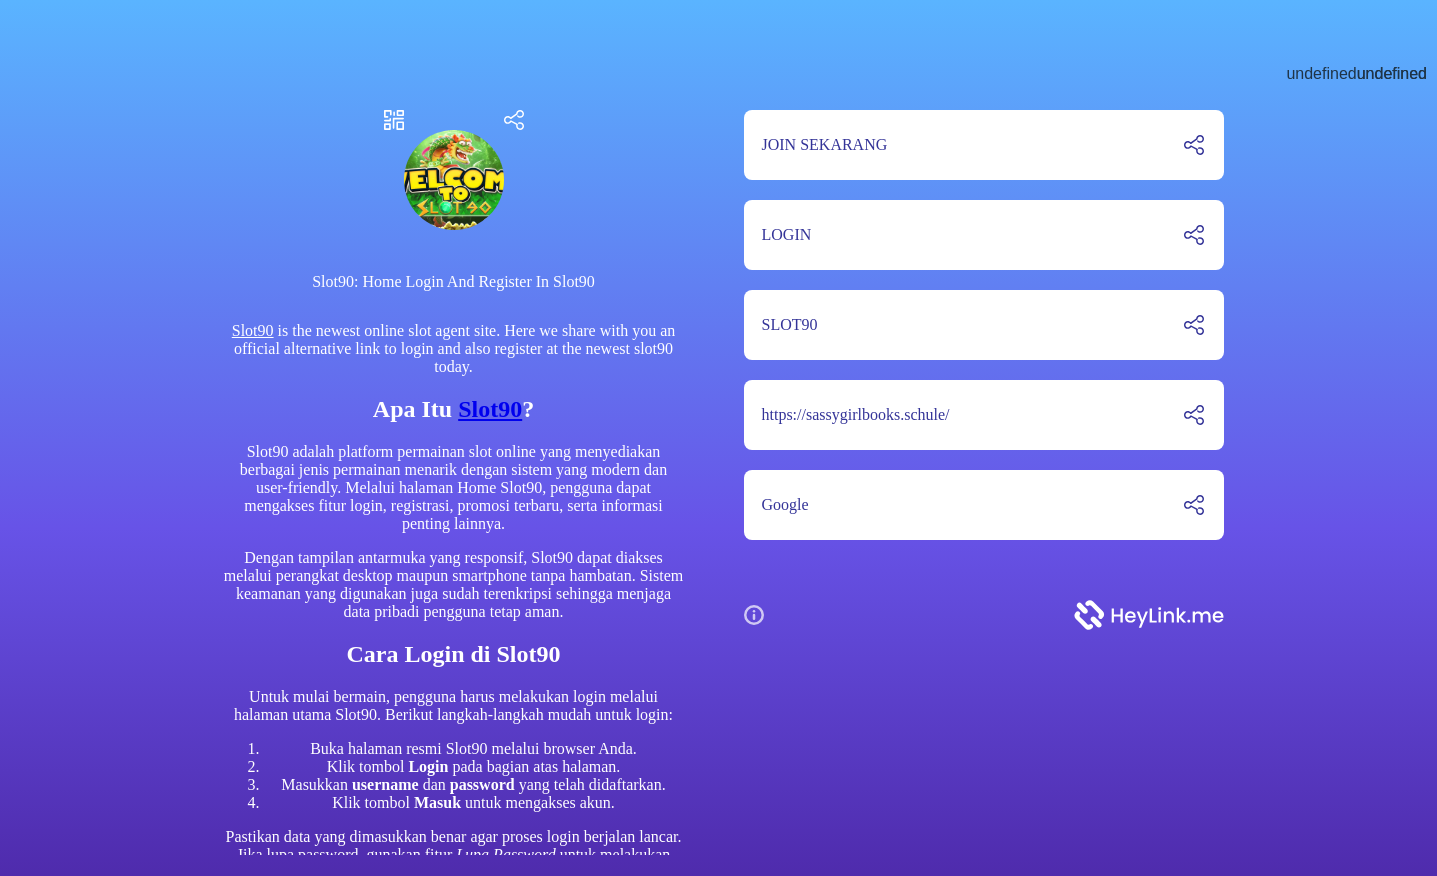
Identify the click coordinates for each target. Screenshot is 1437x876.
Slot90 (253, 330)
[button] (762, 615)
